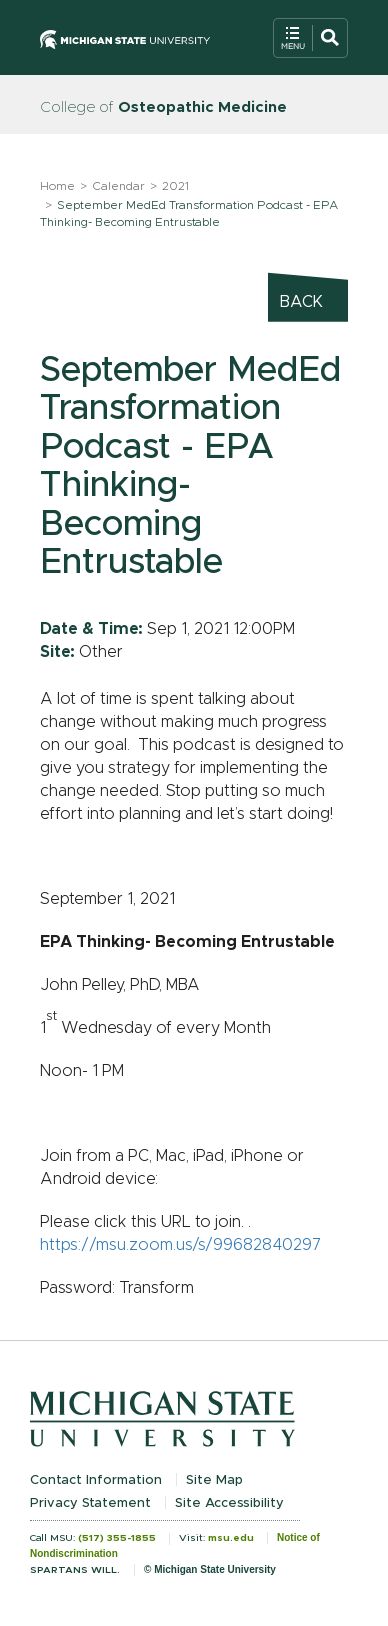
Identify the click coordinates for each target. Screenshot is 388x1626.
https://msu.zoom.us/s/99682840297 (180, 1245)
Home (57, 186)
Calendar (118, 186)
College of (163, 107)
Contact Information (96, 1480)
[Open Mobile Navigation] (310, 38)
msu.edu (231, 1538)
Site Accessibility (229, 1503)
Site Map (214, 1480)
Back (301, 302)
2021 (175, 186)
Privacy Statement (90, 1503)
